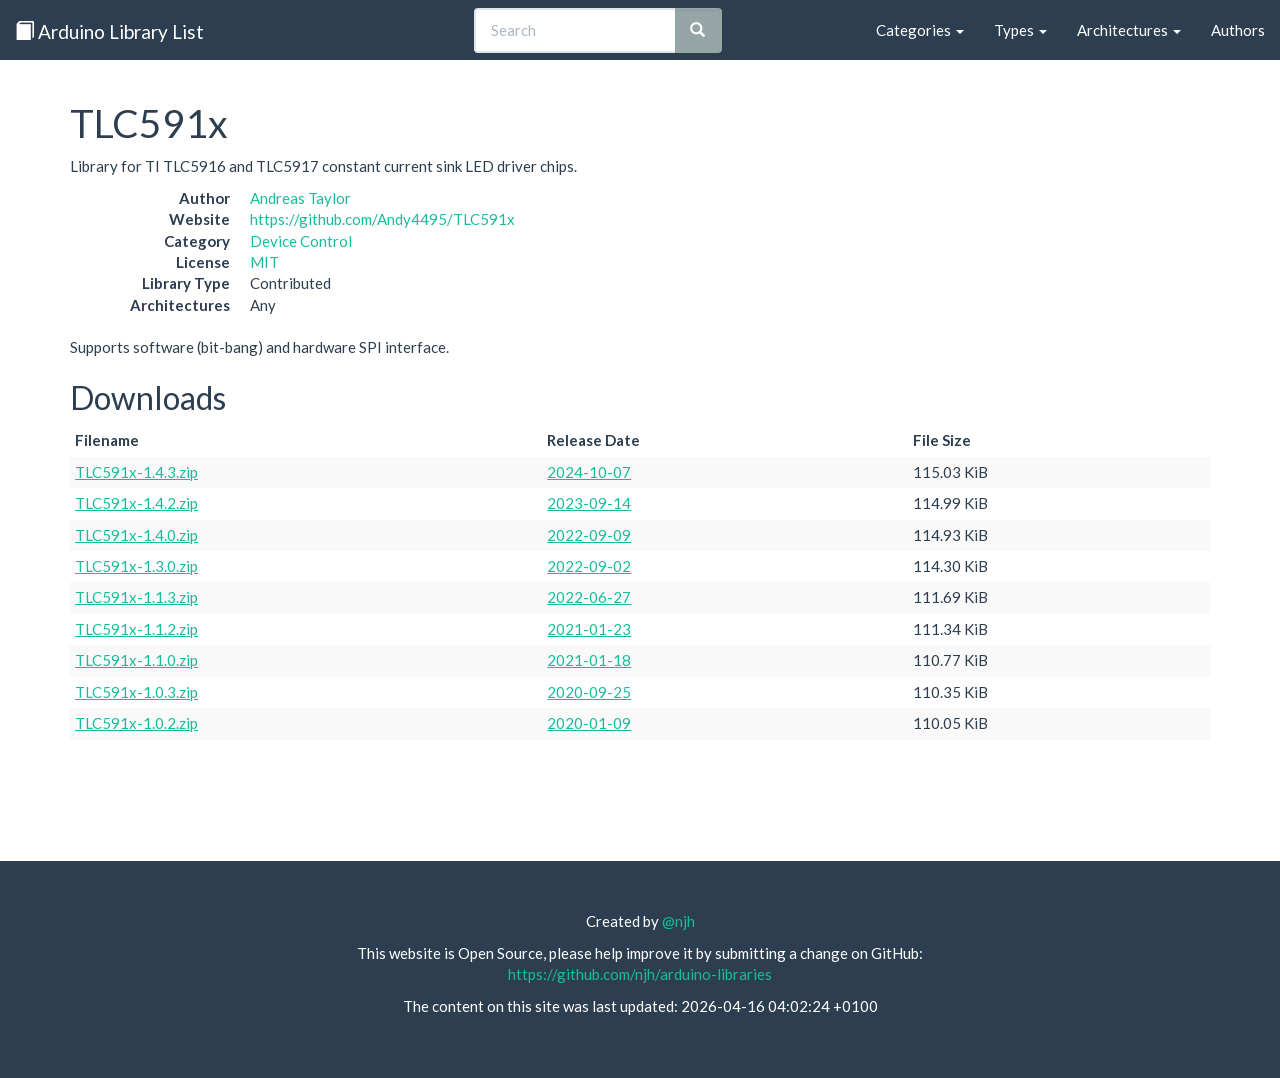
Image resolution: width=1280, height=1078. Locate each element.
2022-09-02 (589, 566)
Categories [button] (920, 30)
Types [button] (1020, 30)
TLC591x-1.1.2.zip (136, 629)
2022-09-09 (589, 535)
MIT (264, 262)
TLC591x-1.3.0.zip (136, 566)
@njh (678, 921)
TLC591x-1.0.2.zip (136, 723)
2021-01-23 (589, 629)
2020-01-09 (589, 723)
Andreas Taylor (300, 198)
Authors (1238, 30)
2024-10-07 (589, 472)
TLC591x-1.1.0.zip (136, 660)
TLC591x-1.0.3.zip (136, 692)
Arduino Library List (109, 31)
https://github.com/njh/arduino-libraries (640, 974)
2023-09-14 (589, 503)
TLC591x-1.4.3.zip (136, 472)
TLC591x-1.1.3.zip (136, 597)
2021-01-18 (589, 660)
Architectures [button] (1129, 30)
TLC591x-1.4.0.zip (136, 535)
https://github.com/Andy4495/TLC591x (382, 219)
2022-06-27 (589, 597)
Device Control (301, 241)
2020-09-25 (589, 692)
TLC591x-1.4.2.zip (136, 503)
